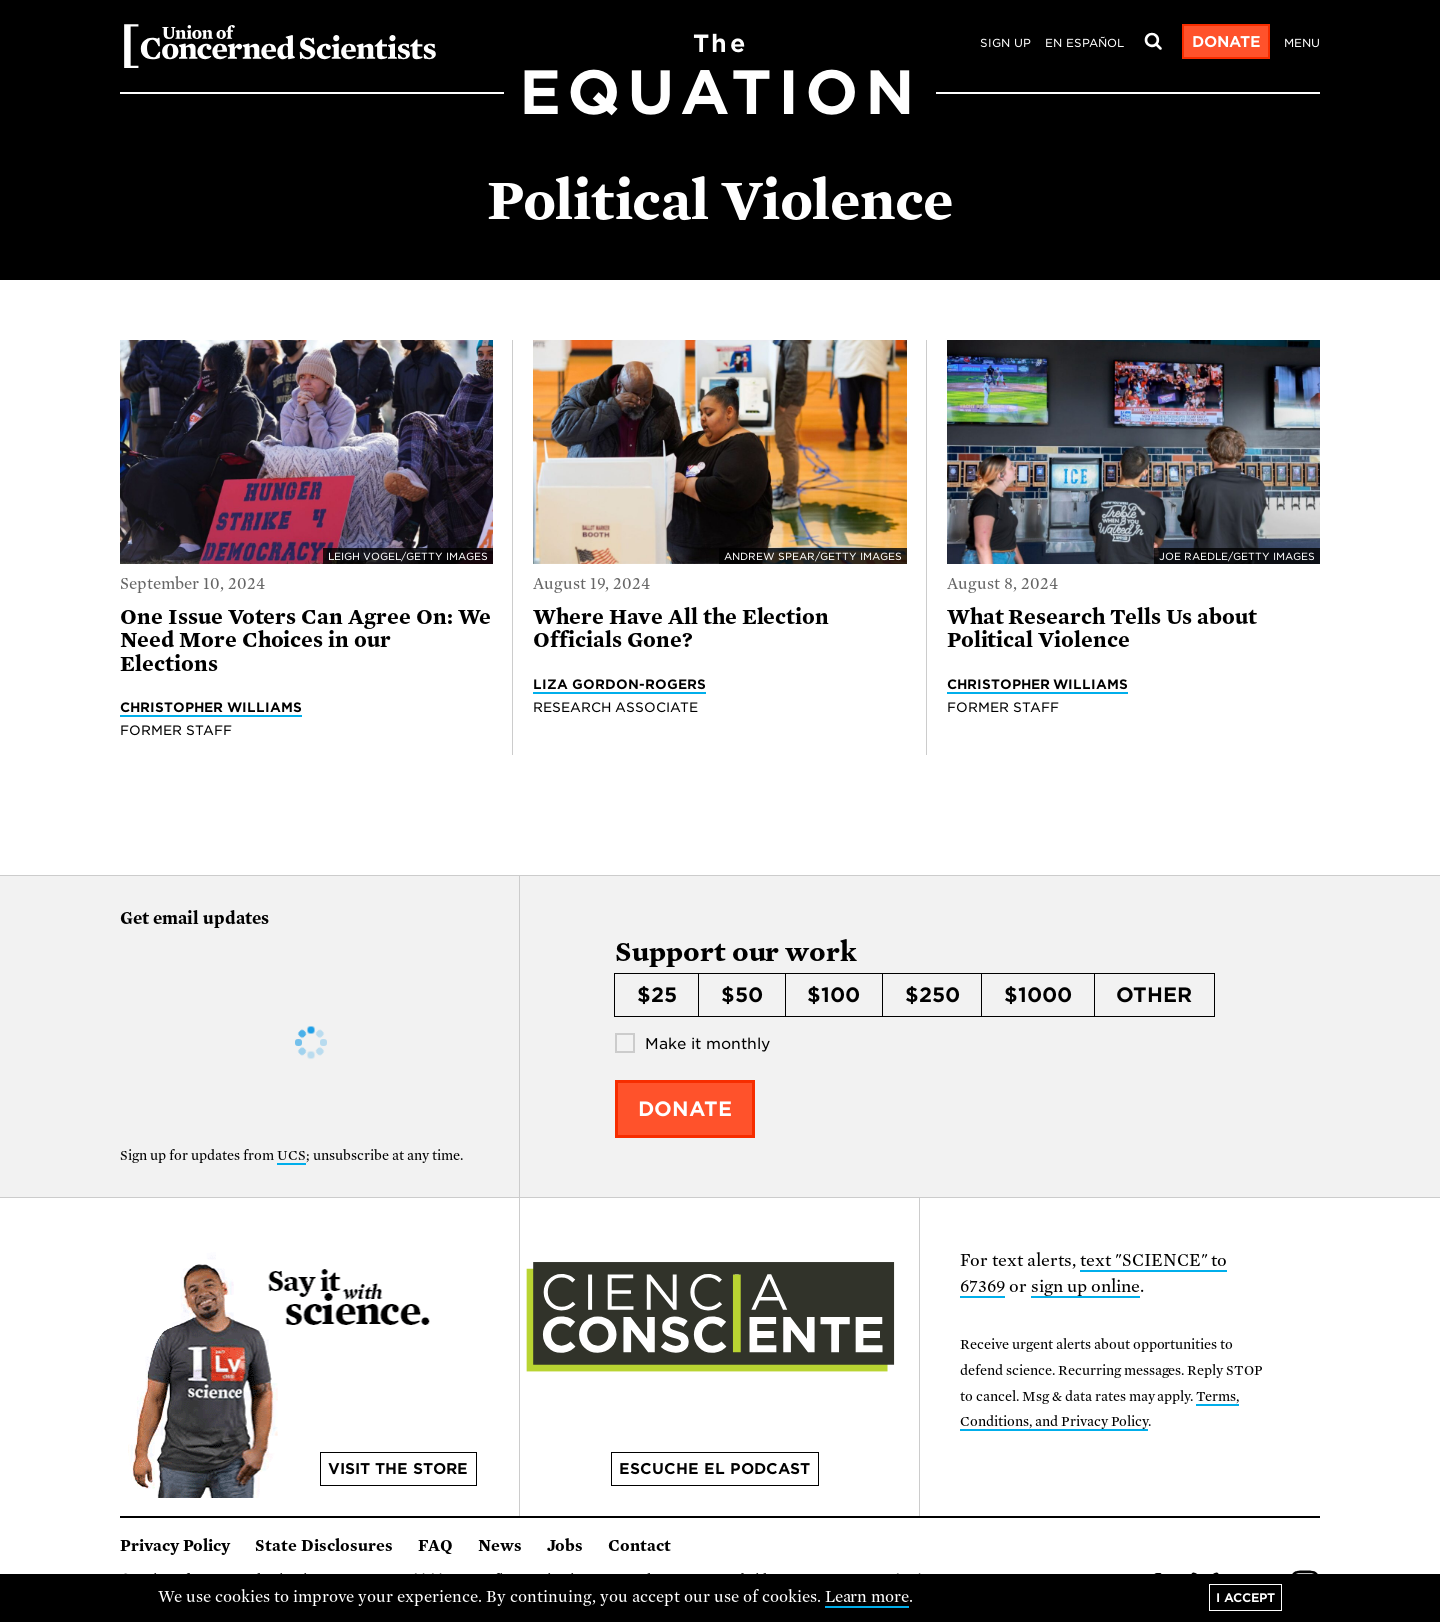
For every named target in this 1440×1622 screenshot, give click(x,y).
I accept (1245, 1597)
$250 (932, 995)
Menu (1302, 43)
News (500, 1546)
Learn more (867, 1597)
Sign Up (1005, 43)
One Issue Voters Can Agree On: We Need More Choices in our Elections (305, 640)
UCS (291, 1155)
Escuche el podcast (714, 1469)
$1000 (1038, 995)
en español (1084, 43)
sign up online (1085, 1286)
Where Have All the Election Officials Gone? (681, 628)
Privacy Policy (175, 1546)
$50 (742, 995)
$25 (657, 995)
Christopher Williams (211, 707)
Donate (1226, 42)
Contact (639, 1546)
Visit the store (398, 1469)
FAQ (435, 1546)
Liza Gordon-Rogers (619, 684)
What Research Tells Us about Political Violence (1102, 628)
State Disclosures (324, 1546)
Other (1154, 995)
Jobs (565, 1546)
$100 (833, 995)
